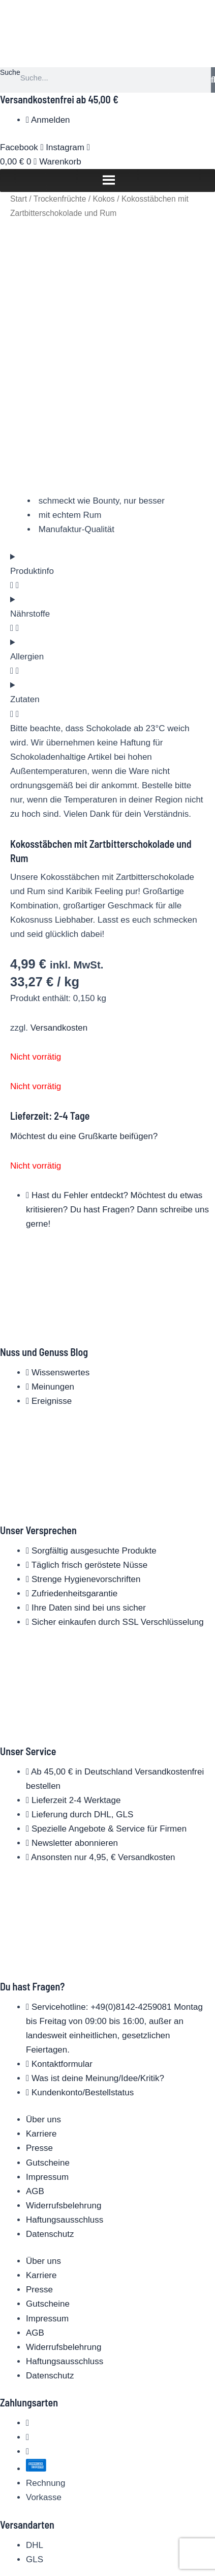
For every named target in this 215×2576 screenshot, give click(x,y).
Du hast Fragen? (32, 1948)
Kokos (103, 199)
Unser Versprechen (38, 1491)
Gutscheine (48, 2124)
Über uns (43, 2081)
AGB (35, 2152)
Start (18, 199)
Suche (10, 72)
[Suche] (213, 80)
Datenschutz (50, 2195)
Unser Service (28, 1712)
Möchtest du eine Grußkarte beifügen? (84, 1097)
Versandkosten (58, 989)
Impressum (47, 2138)
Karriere (41, 2095)
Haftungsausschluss (64, 2181)
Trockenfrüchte (60, 199)
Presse (39, 2110)
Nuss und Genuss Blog (44, 1314)
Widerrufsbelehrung (63, 2167)
